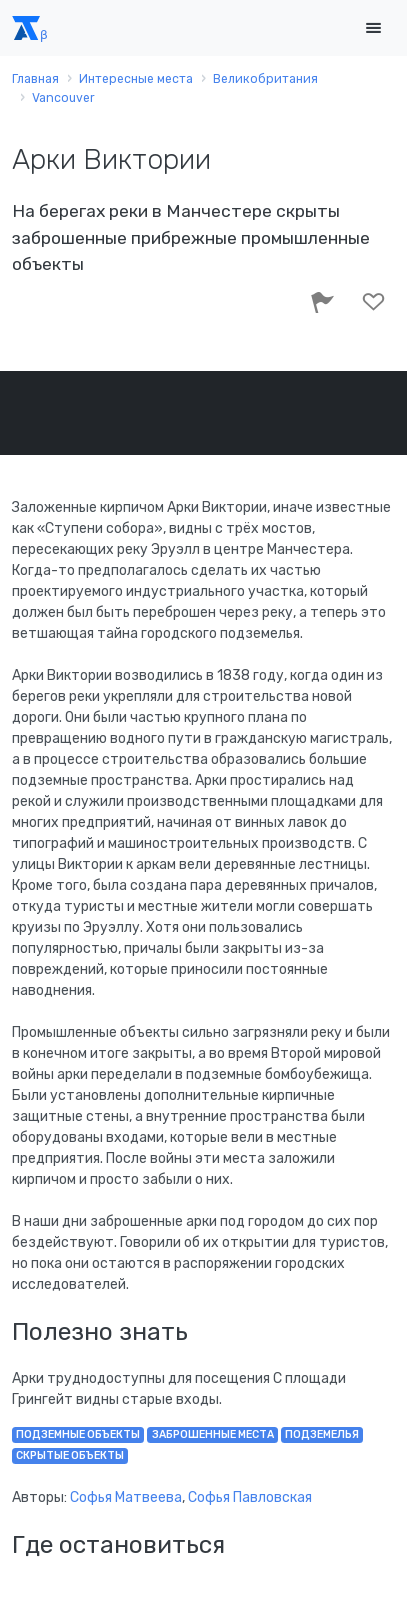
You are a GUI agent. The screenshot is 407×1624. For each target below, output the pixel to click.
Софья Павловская (250, 1497)
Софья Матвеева (126, 1497)
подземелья (322, 1434)
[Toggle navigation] (373, 28)
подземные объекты (78, 1434)
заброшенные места (213, 1434)
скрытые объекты (70, 1455)
